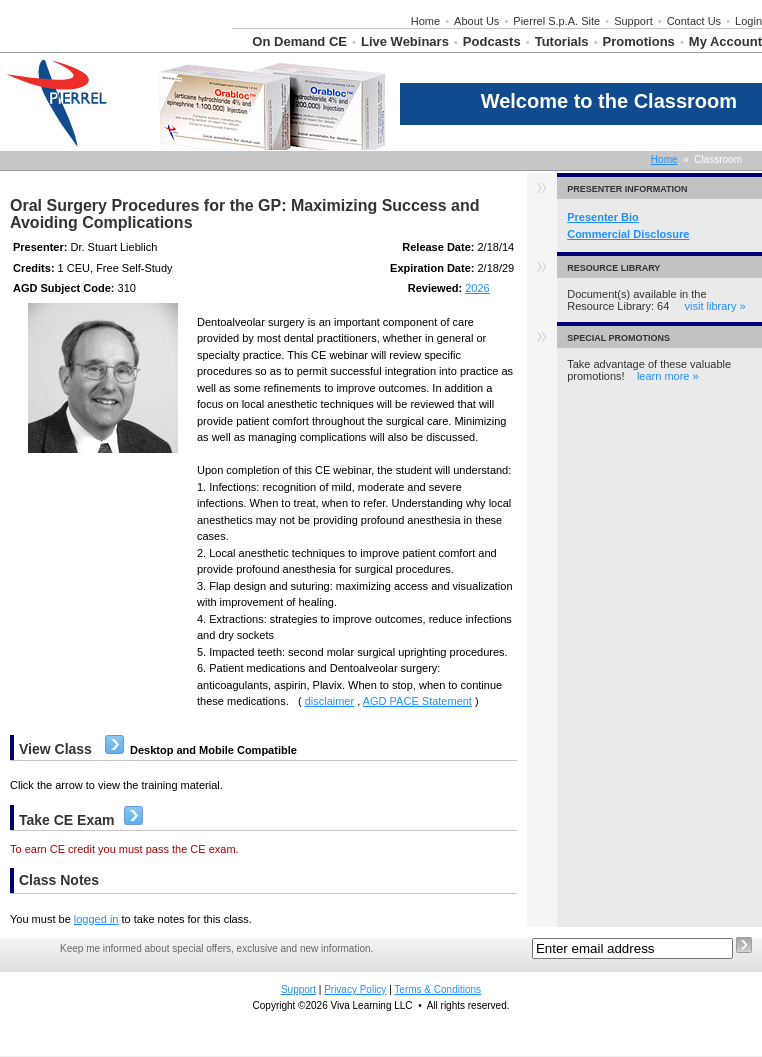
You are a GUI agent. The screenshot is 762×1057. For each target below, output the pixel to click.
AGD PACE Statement (417, 701)
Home (425, 21)
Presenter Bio (603, 217)
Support (633, 21)
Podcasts (492, 41)
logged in (96, 919)
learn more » (668, 376)
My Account (725, 41)
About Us (476, 21)
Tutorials (562, 41)
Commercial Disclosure (628, 234)
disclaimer (330, 701)
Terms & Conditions (437, 989)
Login (748, 21)
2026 (477, 288)
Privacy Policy (355, 989)
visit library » (715, 306)
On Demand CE (299, 41)
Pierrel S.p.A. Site (556, 21)
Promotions (639, 41)
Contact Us (694, 21)
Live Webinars (405, 41)
